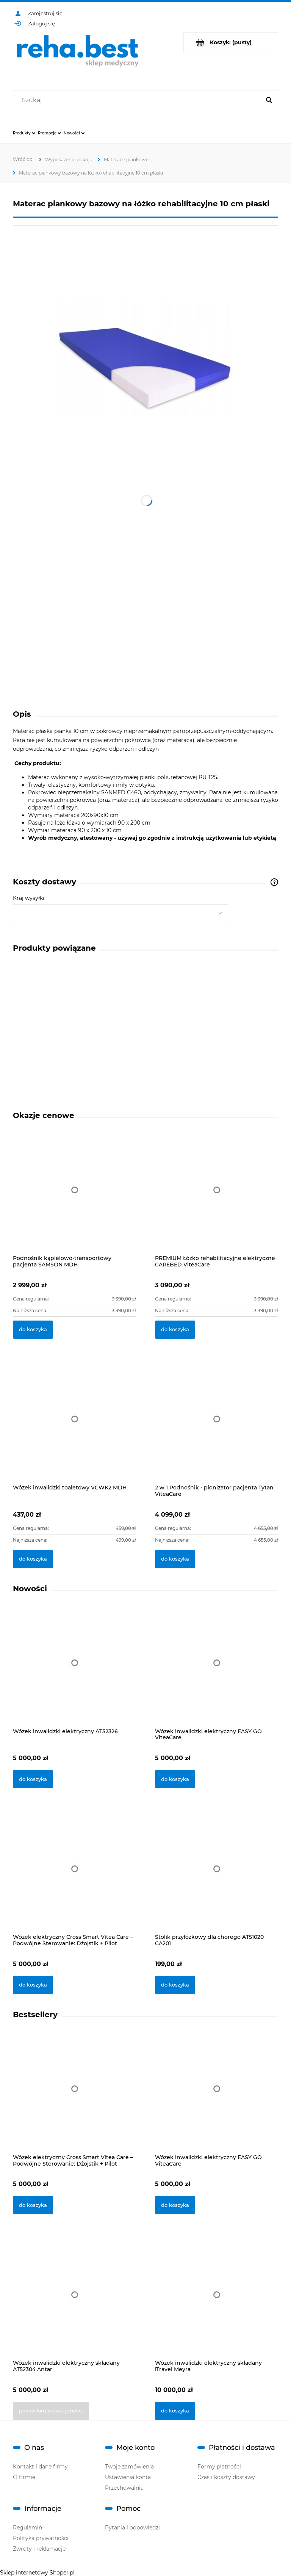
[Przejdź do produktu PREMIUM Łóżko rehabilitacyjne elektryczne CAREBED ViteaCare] (216, 1198)
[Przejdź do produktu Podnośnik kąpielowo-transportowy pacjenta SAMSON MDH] (74, 1198)
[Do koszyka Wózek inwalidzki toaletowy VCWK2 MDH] (33, 1559)
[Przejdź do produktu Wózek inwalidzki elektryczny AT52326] (74, 1673)
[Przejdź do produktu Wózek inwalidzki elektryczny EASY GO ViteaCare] (216, 1673)
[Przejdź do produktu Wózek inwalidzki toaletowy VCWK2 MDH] (74, 1427)
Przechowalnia (124, 2487)
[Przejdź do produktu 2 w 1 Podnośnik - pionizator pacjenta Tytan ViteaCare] (216, 1427)
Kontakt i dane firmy (40, 2466)
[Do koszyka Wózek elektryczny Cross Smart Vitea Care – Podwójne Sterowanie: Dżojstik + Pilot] (33, 1985)
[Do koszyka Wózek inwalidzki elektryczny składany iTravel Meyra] (175, 2411)
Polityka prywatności (41, 2538)
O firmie (24, 2477)
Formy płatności (219, 2466)
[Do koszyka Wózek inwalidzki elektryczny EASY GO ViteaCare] (175, 1779)
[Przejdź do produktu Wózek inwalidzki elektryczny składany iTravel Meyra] (216, 2304)
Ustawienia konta (128, 2477)
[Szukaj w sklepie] (138, 100)
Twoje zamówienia (129, 2466)
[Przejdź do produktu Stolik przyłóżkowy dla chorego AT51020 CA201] (216, 1879)
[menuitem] (24, 133)
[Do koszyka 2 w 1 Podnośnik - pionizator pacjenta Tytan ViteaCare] (175, 1559)
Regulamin (27, 2527)
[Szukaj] (269, 100)
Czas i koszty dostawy (226, 2477)
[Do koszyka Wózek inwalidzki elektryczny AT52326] (33, 1779)
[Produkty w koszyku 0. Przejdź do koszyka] (231, 43)
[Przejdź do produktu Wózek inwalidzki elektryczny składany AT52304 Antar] (74, 2304)
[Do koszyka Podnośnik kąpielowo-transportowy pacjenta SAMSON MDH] (33, 1330)
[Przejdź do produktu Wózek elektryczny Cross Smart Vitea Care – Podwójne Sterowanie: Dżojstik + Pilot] (74, 1879)
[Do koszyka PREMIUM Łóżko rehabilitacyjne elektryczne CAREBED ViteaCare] (175, 1330)
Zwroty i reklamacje (39, 2548)
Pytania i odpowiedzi (132, 2527)
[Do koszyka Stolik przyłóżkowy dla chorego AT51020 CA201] (175, 1985)
